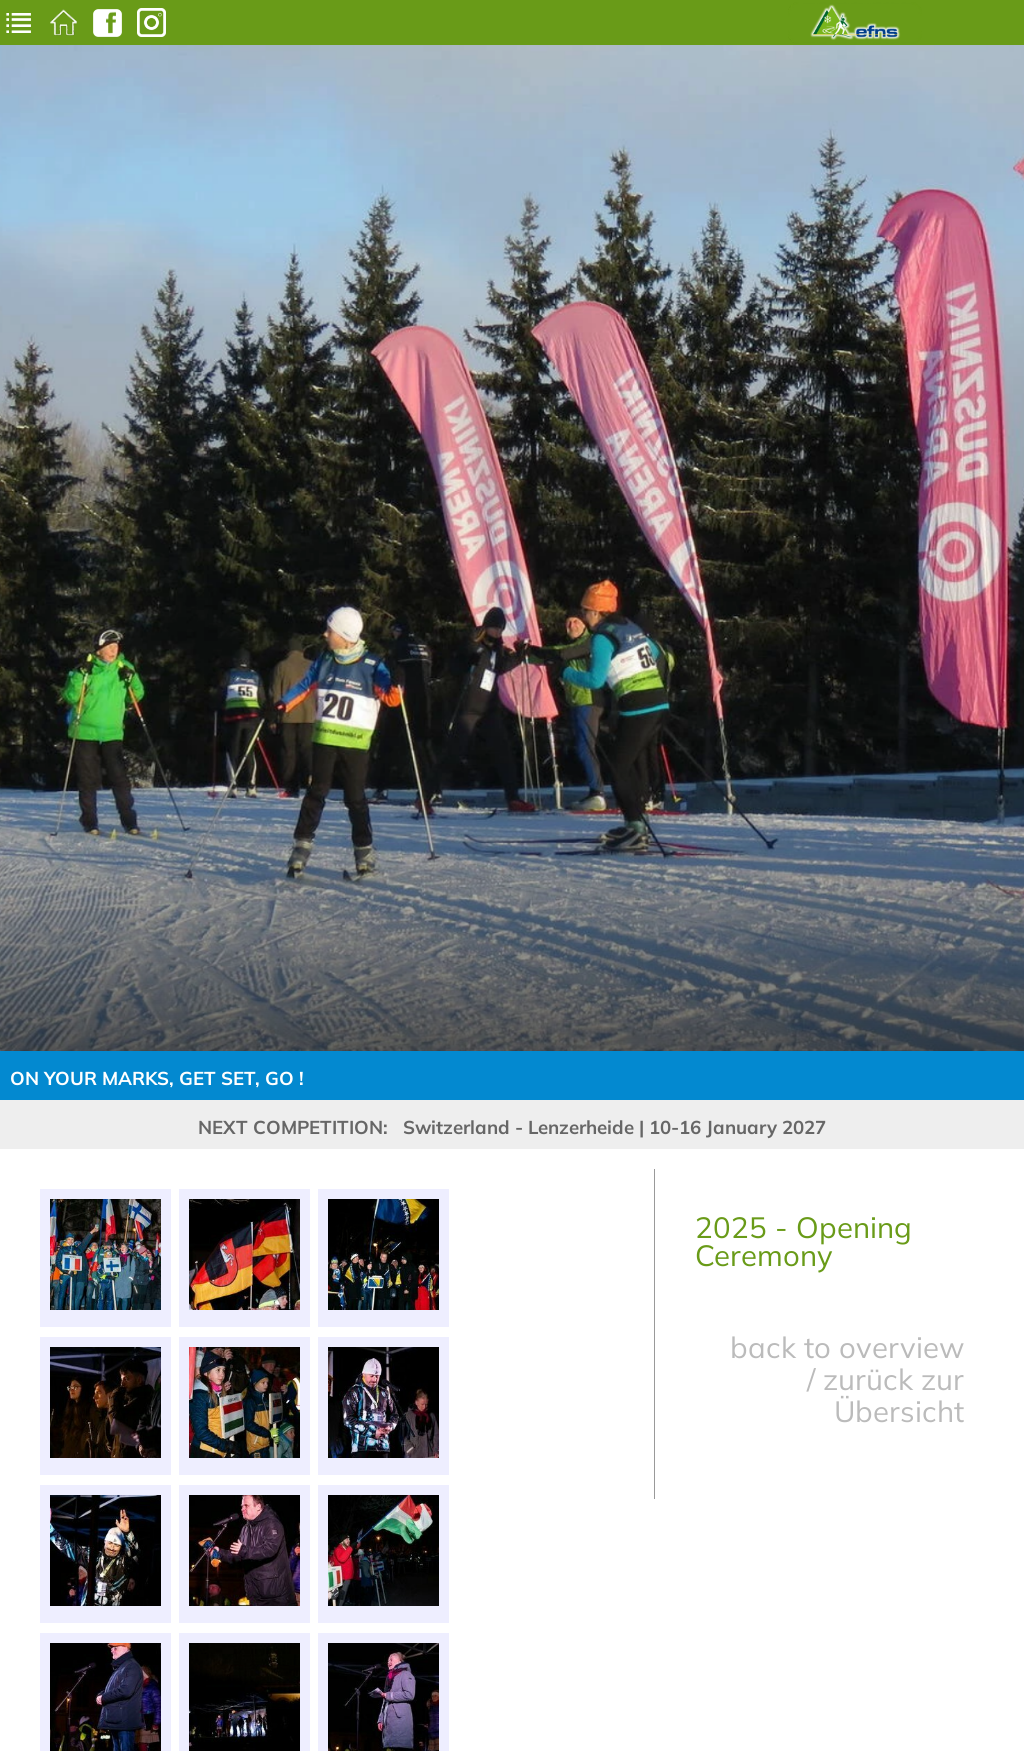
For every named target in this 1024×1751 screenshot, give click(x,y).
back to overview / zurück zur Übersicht (847, 1379)
